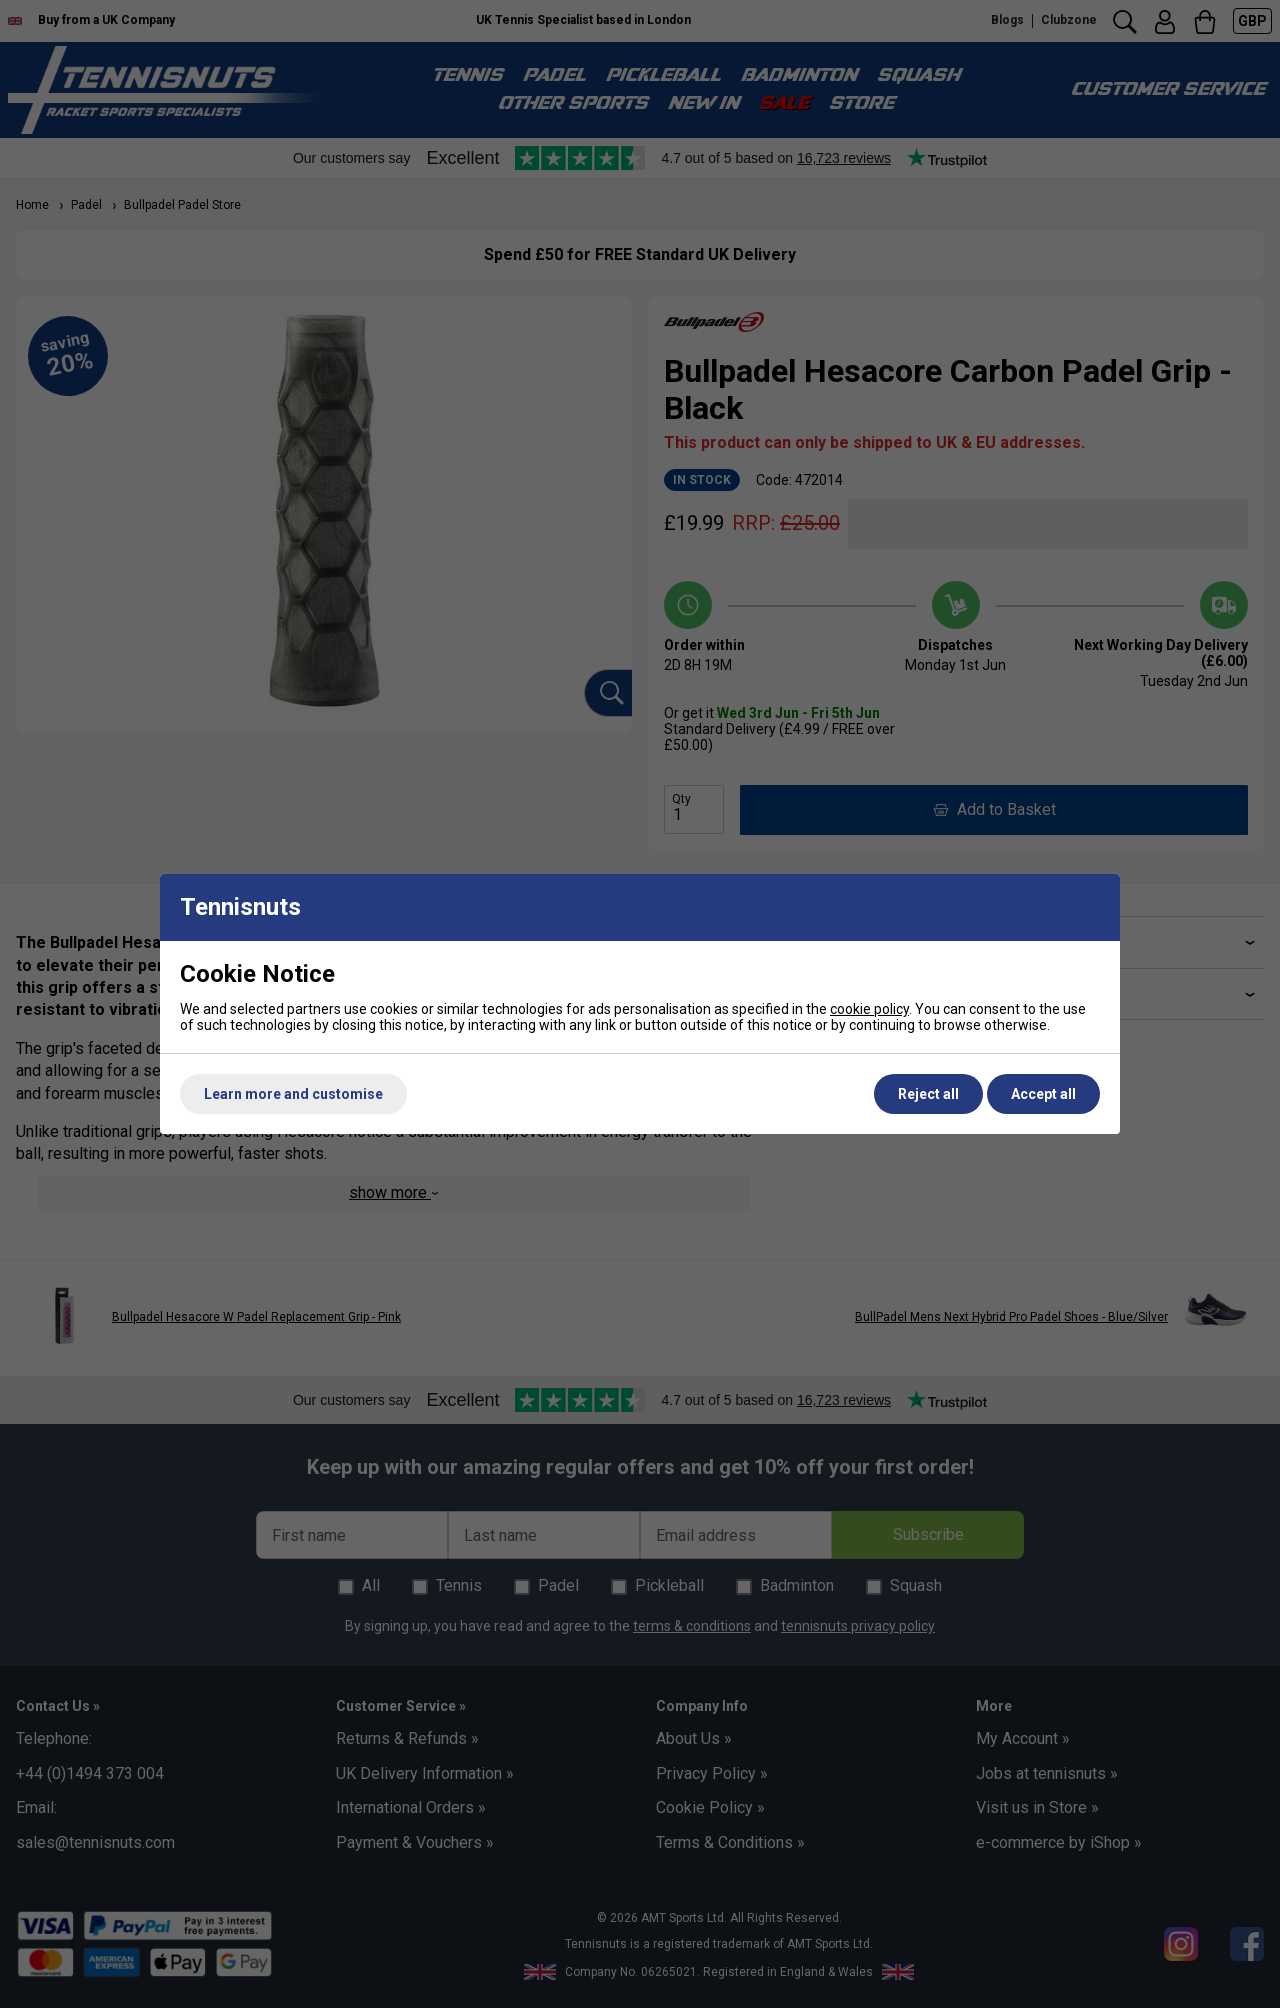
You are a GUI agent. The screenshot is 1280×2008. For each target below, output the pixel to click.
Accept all (1043, 1094)
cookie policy (869, 1009)
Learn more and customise (293, 1094)
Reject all (928, 1094)
